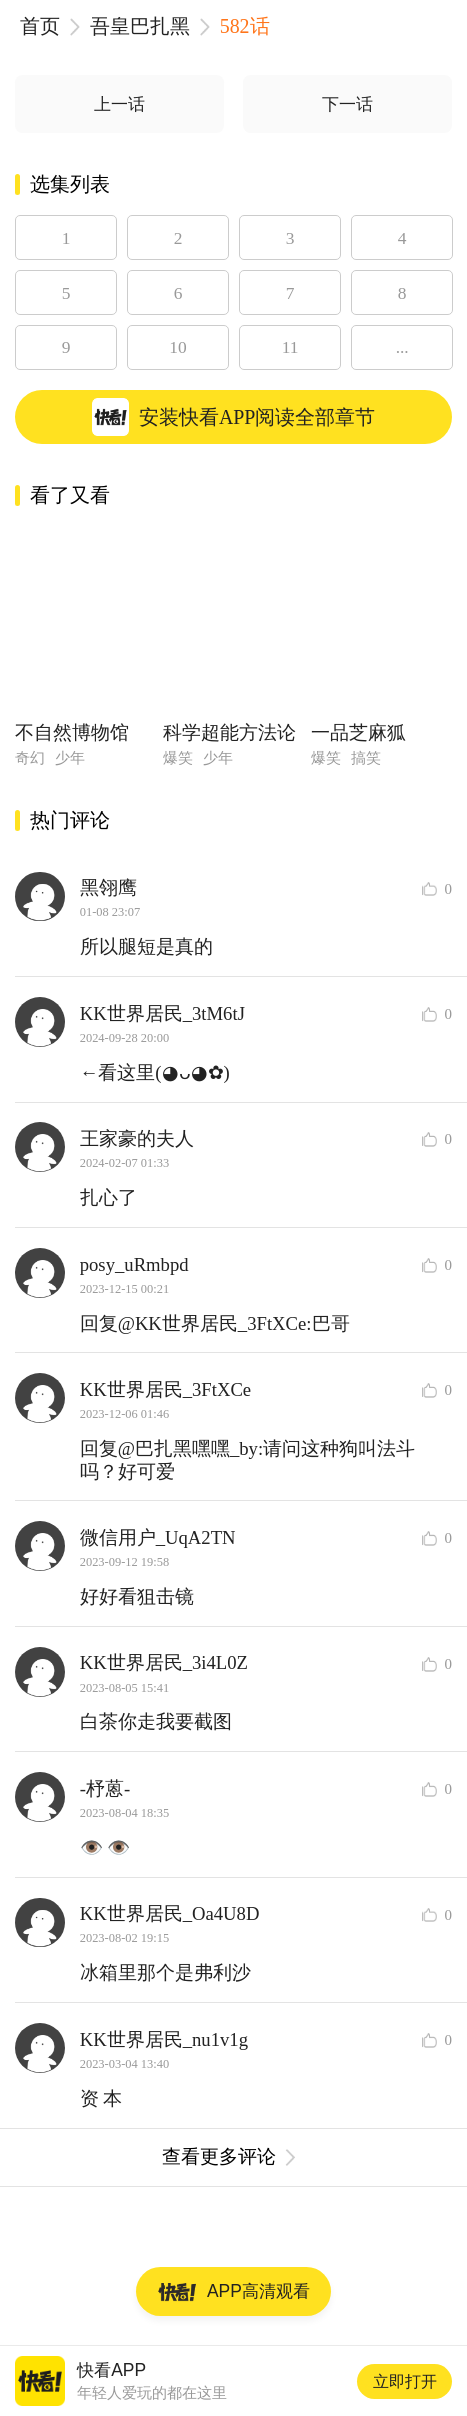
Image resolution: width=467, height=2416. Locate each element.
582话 (245, 26)
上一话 (119, 104)
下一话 (347, 104)
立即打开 (405, 2381)
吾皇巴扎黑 (140, 26)
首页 (40, 26)
